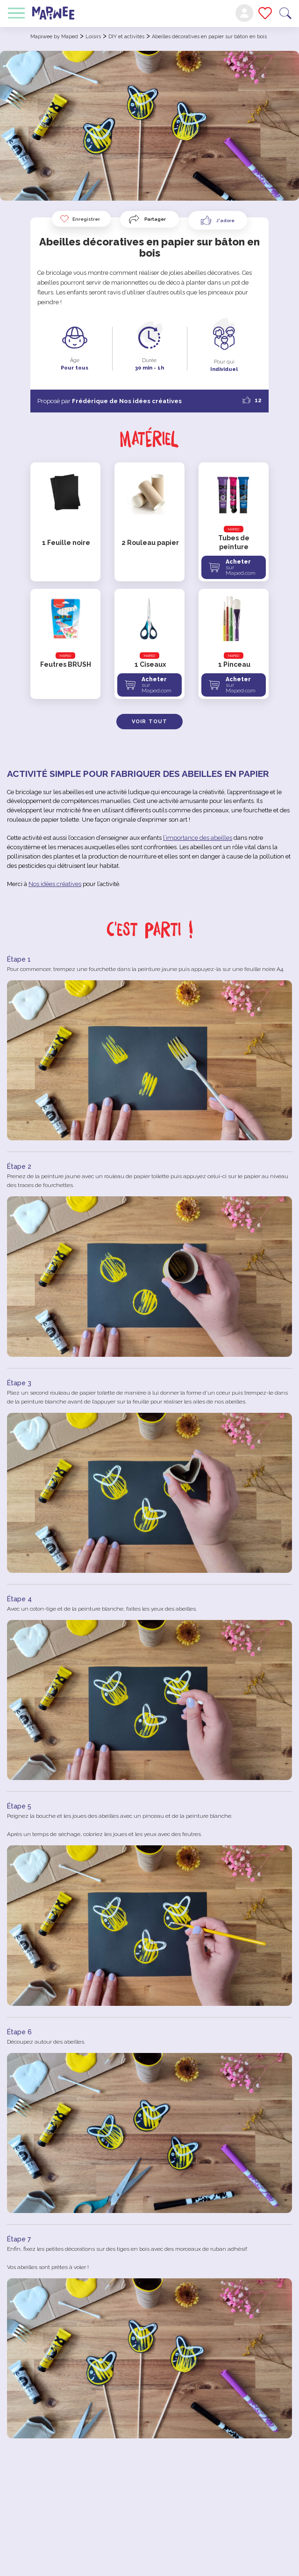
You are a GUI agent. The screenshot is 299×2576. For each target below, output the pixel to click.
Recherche (285, 13)
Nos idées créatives (54, 883)
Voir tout (149, 722)
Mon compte (244, 13)
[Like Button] (217, 220)
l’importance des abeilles (197, 837)
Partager (155, 219)
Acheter (244, 567)
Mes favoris (265, 13)
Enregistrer (79, 219)
